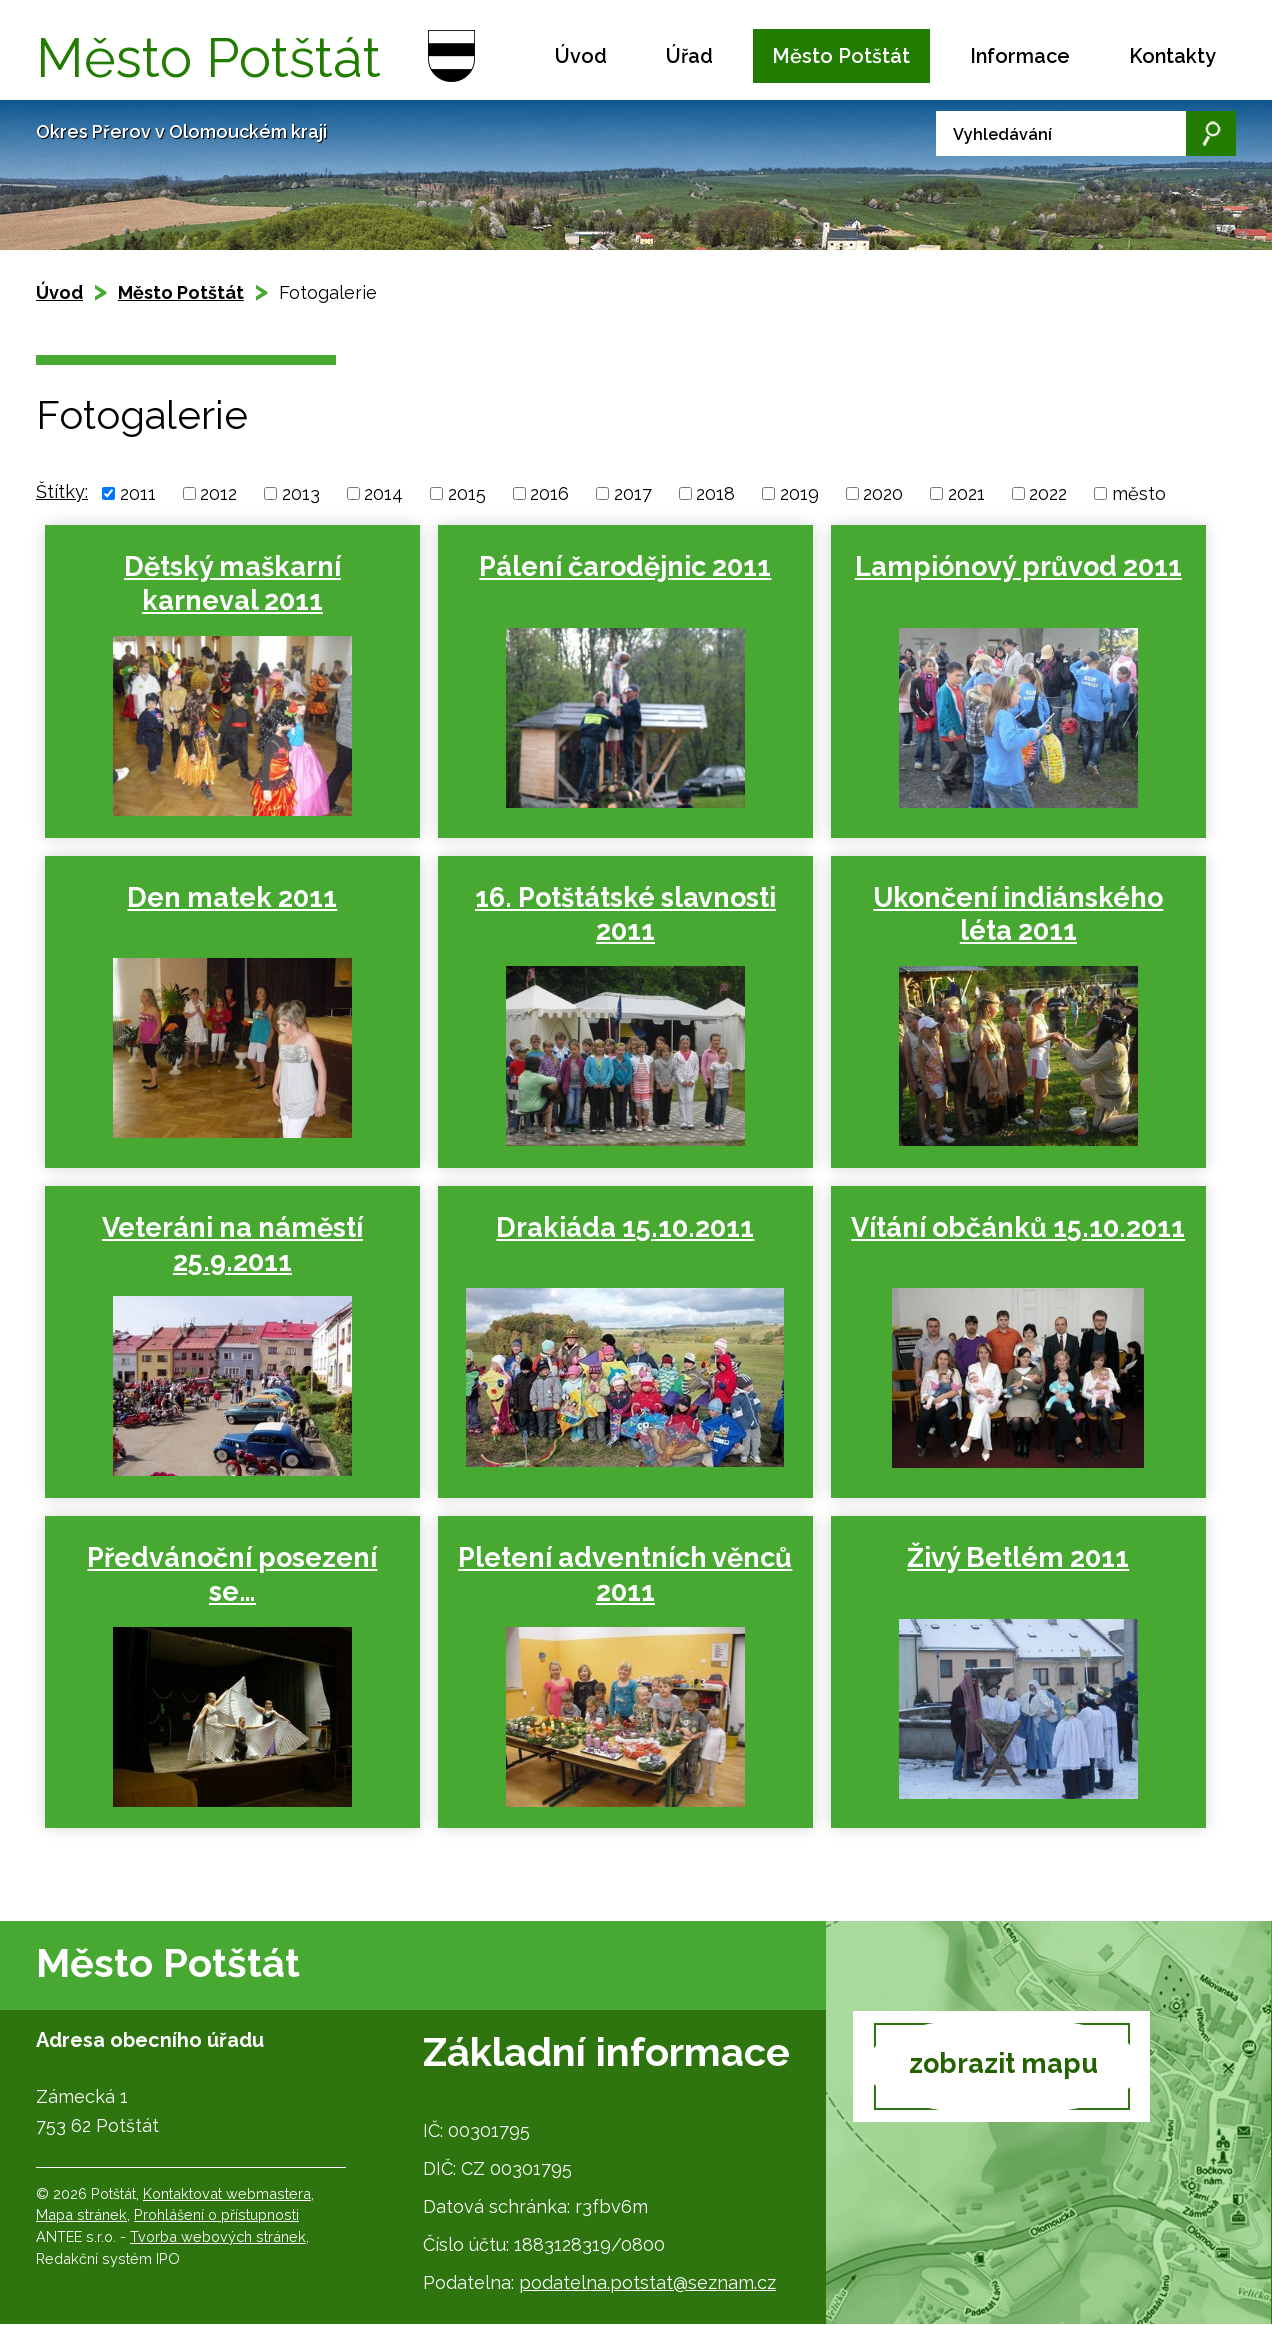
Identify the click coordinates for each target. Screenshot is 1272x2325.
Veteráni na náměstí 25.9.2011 (231, 1244)
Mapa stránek (81, 2215)
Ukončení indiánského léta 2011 (1011, 914)
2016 (549, 493)
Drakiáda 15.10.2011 (621, 1227)
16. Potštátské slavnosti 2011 (621, 914)
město (1139, 493)
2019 (799, 493)
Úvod (581, 56)
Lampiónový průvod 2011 (1011, 566)
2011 (138, 493)
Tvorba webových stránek (218, 2236)
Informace (1020, 56)
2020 (883, 493)
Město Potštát (841, 56)
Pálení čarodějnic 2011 (621, 566)
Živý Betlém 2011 (1011, 1557)
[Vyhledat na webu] (1086, 133)
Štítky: (62, 491)
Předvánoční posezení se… (231, 1574)
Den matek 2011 (231, 897)
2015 (467, 493)
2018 (715, 493)
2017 (633, 493)
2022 (1048, 493)
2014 (383, 493)
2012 (218, 493)
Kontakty (1172, 56)
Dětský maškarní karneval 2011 (231, 583)
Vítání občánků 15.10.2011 (1011, 1227)
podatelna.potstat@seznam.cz (647, 2282)
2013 (301, 493)
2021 (966, 493)
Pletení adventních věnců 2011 (621, 1574)
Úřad (689, 56)
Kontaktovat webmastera (227, 2193)
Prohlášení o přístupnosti (216, 2215)
